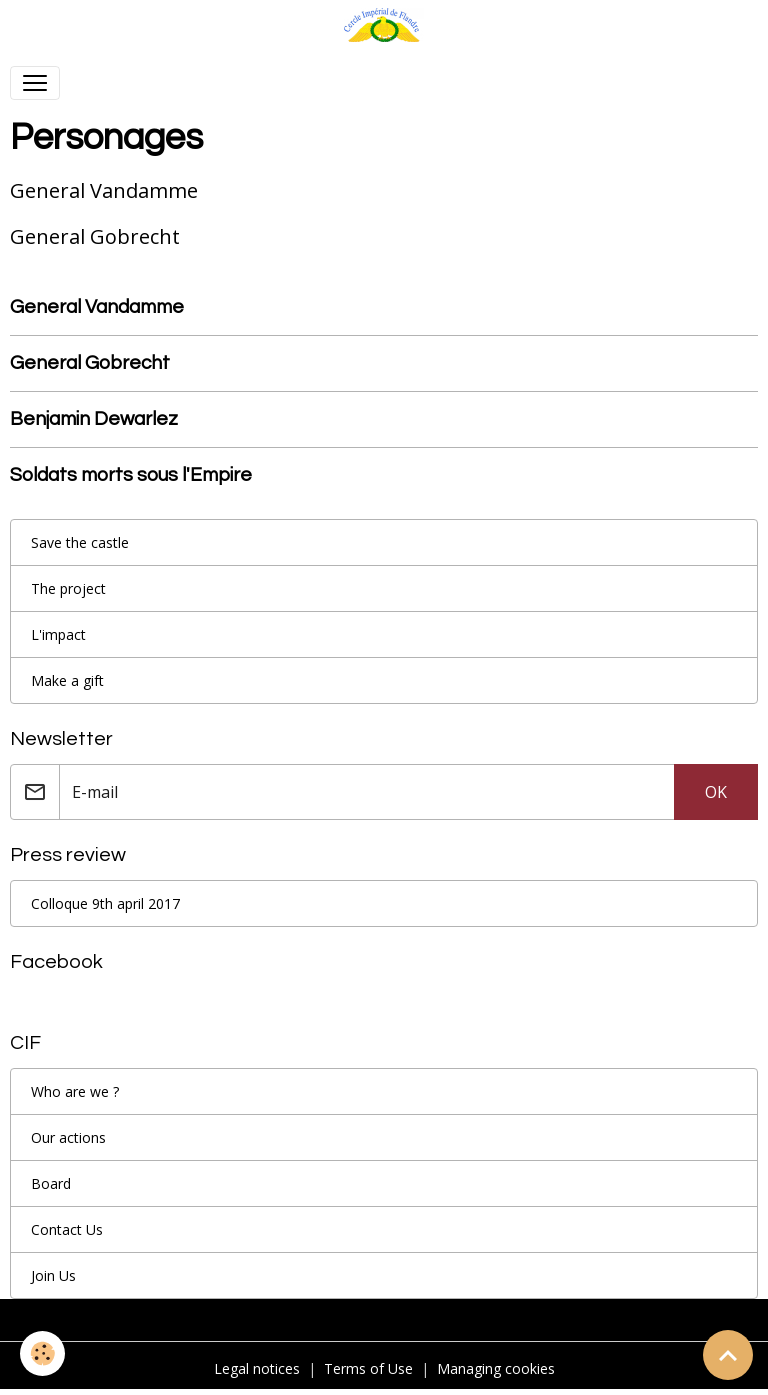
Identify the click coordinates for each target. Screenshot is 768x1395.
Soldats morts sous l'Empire (131, 475)
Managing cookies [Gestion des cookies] (496, 1368)
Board (51, 1183)
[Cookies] (42, 1353)
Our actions (68, 1137)
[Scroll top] (728, 1355)
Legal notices (257, 1368)
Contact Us (67, 1229)
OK (716, 792)
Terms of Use (368, 1368)
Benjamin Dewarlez (94, 419)
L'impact (58, 634)
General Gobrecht (90, 363)
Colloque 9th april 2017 (105, 903)
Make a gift (67, 680)
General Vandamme (97, 307)
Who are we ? (75, 1091)
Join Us (53, 1275)
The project (68, 588)
